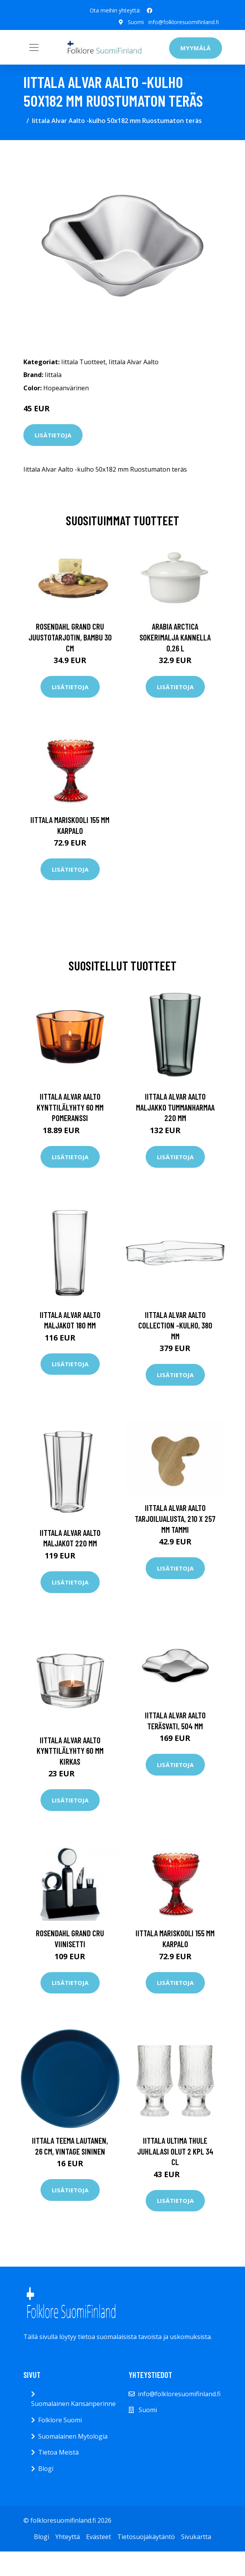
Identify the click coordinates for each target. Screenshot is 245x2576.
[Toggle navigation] (33, 47)
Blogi (45, 2468)
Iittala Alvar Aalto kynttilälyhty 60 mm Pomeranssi (70, 1107)
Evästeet (98, 2536)
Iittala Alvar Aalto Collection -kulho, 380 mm (175, 1325)
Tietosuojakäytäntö (146, 2536)
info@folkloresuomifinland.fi (183, 22)
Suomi (136, 22)
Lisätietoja (53, 435)
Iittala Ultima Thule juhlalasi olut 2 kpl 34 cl (175, 2151)
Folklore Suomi (60, 2420)
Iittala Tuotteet (83, 361)
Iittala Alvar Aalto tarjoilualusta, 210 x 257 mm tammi (175, 1518)
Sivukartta (196, 2536)
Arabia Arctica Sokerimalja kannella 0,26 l (175, 637)
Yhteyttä (67, 2536)
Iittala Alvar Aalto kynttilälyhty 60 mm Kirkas (70, 1750)
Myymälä (195, 48)
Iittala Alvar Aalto (134, 361)
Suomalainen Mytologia (73, 2436)
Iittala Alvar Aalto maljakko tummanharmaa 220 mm (175, 1107)
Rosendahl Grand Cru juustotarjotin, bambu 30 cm (70, 637)
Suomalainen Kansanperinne (73, 2403)
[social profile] (149, 10)
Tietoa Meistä (58, 2452)
